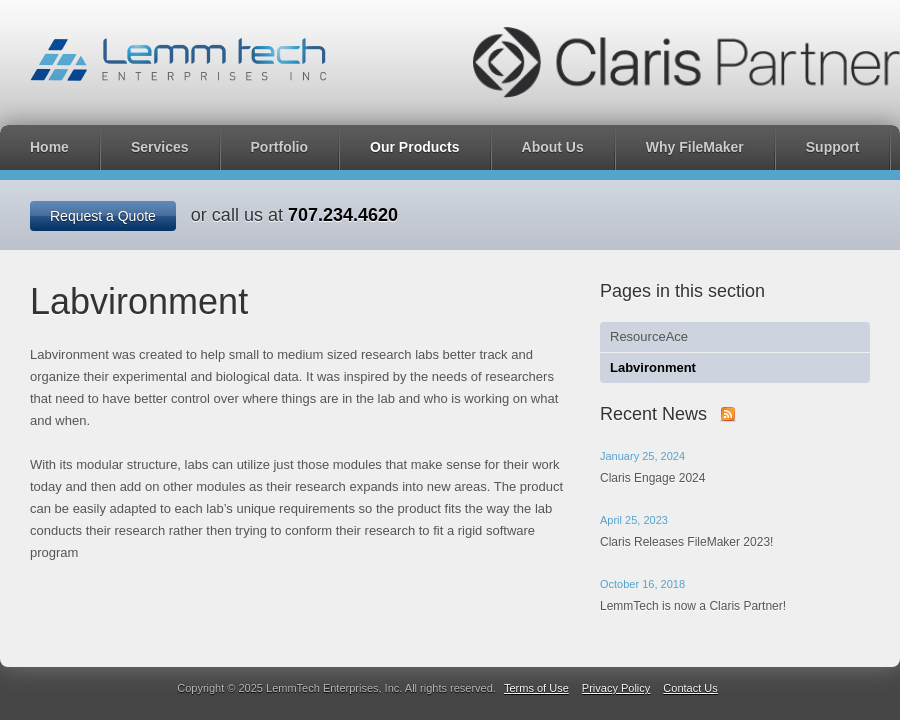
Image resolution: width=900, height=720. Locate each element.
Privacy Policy (616, 688)
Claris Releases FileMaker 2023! (686, 542)
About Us (553, 147)
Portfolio (280, 147)
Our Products (414, 147)
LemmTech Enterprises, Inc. (178, 60)
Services (160, 147)
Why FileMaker (695, 147)
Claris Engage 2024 (652, 478)
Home (49, 147)
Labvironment (653, 367)
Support (833, 147)
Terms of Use (536, 688)
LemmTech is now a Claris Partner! (693, 606)
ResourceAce (649, 336)
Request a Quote (103, 216)
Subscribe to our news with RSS (728, 414)
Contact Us (690, 688)
